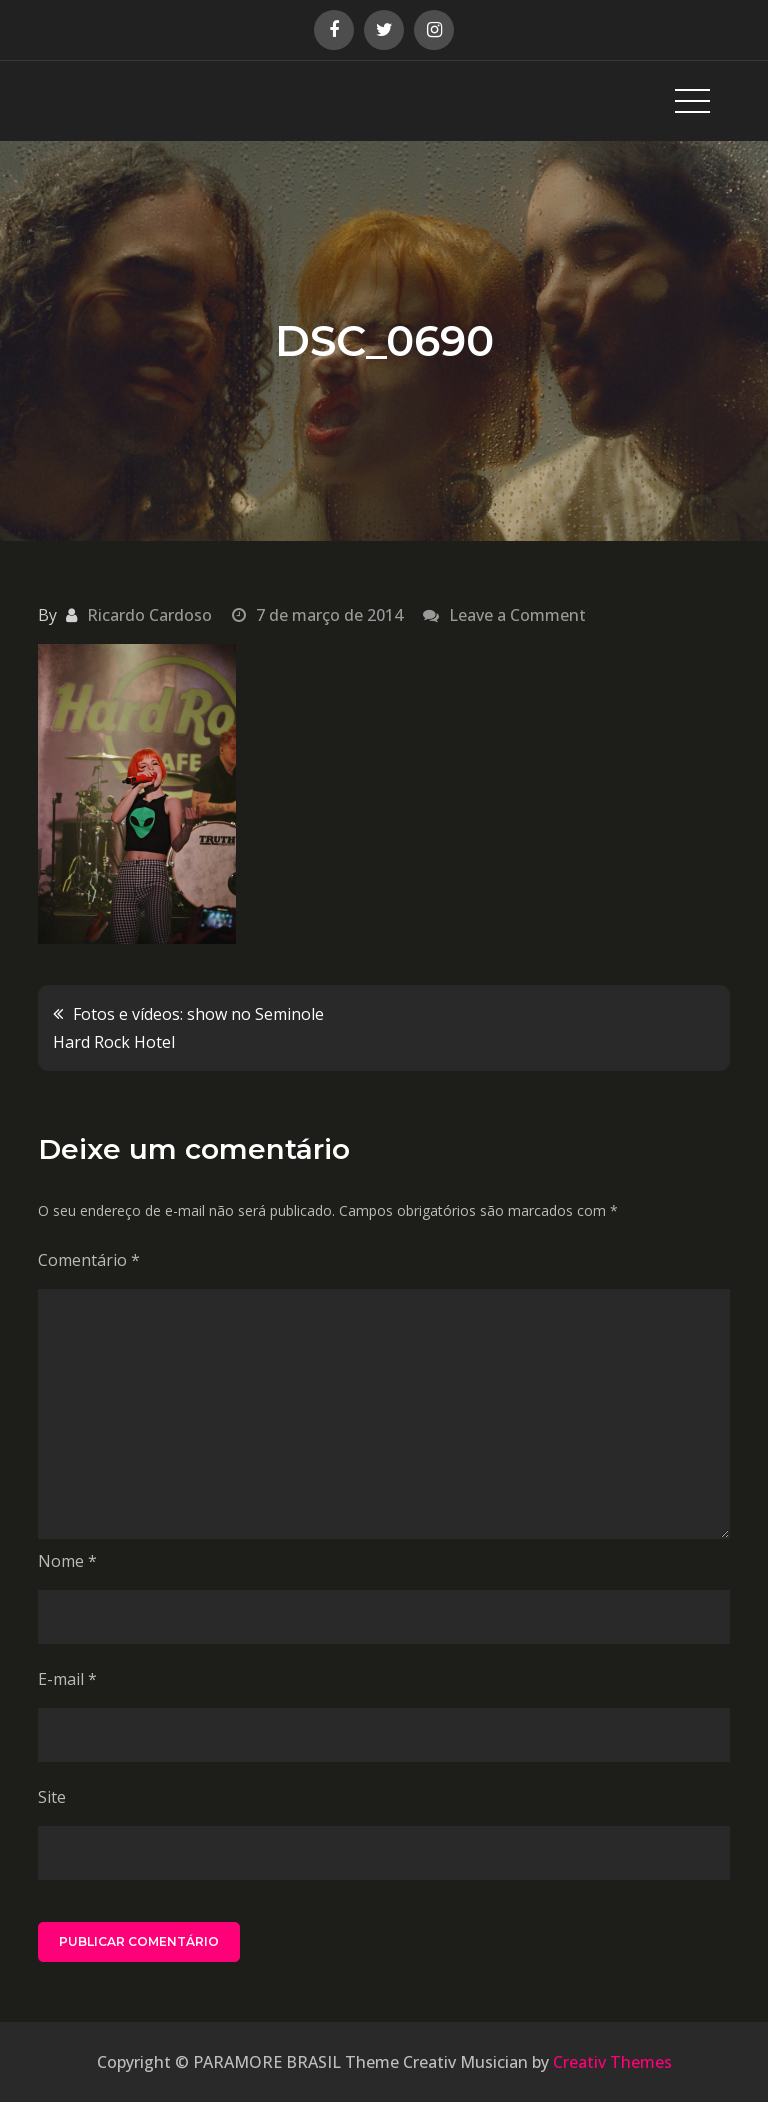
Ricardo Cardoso (149, 615)
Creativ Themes (612, 2062)
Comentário (89, 1260)
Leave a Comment (517, 615)
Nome (67, 1561)
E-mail (67, 1679)
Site (52, 1797)
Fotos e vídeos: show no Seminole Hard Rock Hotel (188, 1028)
